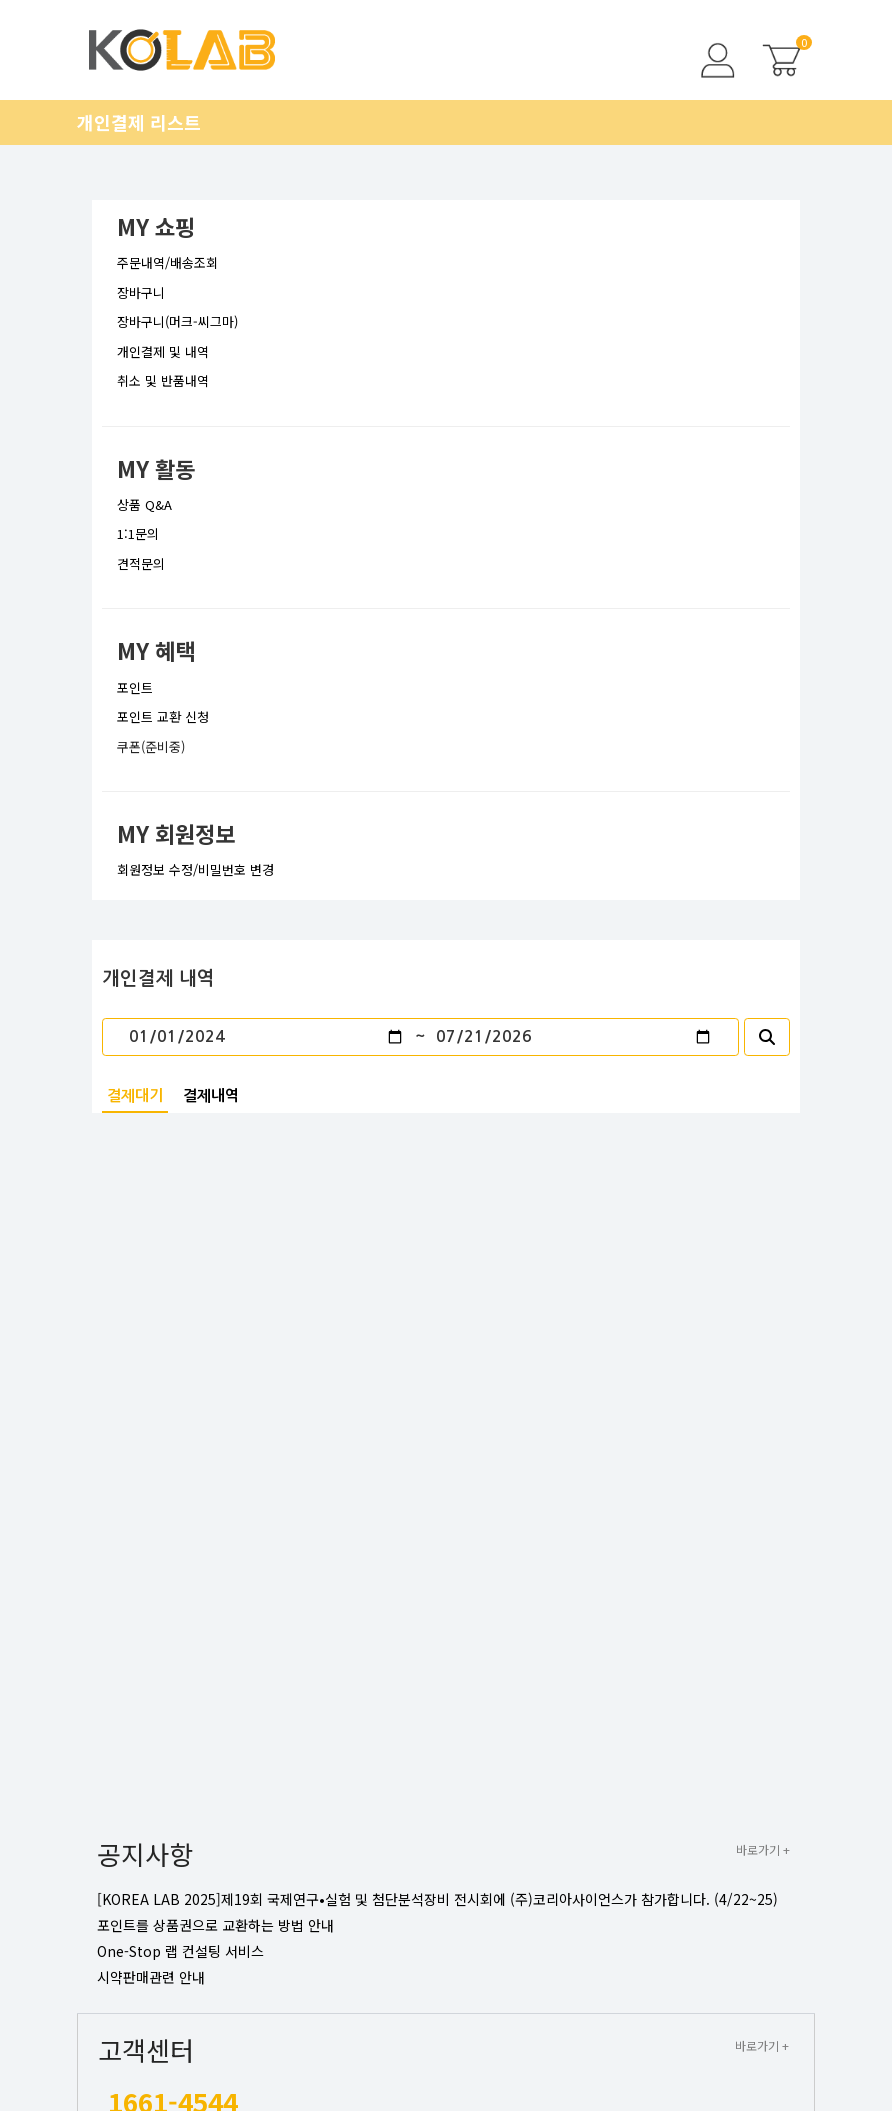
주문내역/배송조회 (167, 262)
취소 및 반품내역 (163, 380)
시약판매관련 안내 (151, 1977)
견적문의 (141, 563)
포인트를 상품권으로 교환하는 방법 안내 (215, 1925)
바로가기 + (763, 1849)
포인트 (135, 687)
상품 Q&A (144, 504)
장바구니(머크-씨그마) (177, 321)
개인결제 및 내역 (163, 351)
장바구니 (141, 292)
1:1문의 (138, 533)
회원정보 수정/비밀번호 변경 (195, 869)
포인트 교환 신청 (163, 716)
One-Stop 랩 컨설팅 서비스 (180, 1951)
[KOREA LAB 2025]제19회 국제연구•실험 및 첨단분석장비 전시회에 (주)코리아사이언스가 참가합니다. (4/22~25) (437, 1899)
